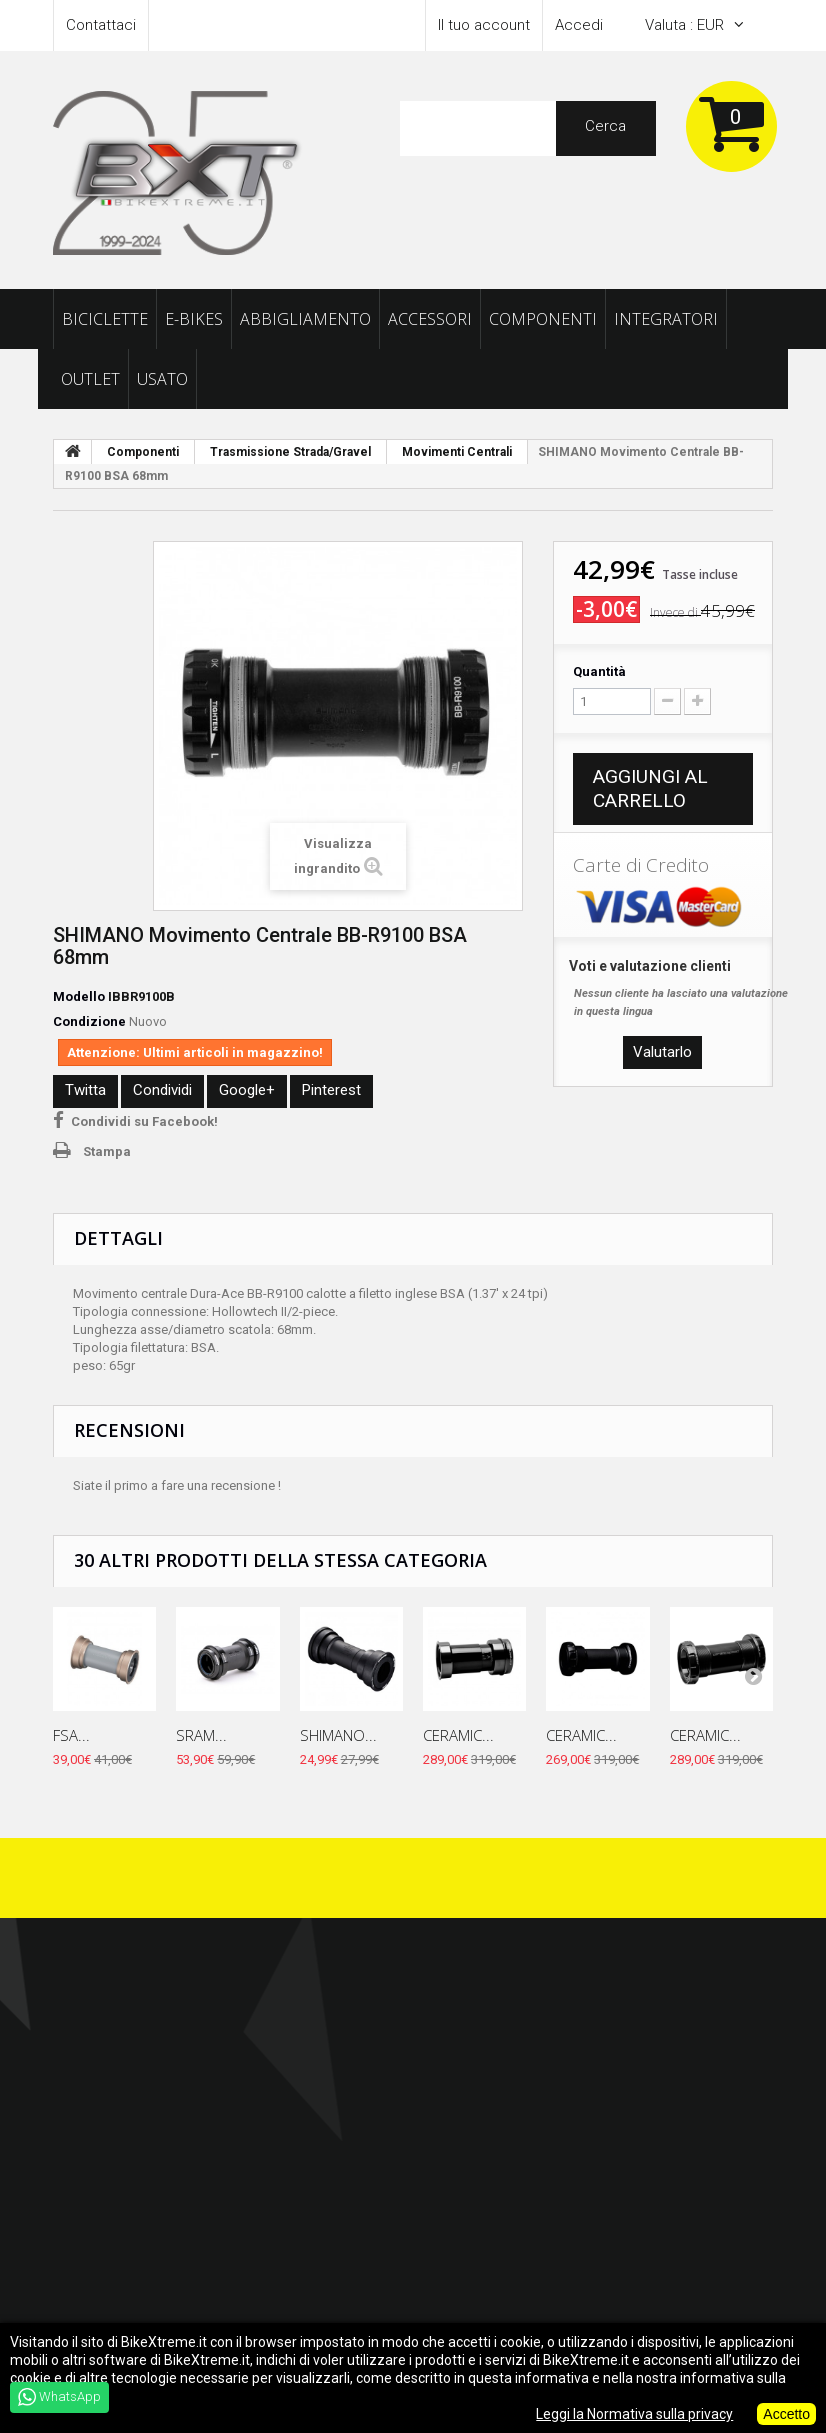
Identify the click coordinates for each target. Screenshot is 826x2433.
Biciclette (105, 319)
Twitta (85, 1090)
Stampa (107, 1151)
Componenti (543, 319)
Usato (162, 379)
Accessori (430, 319)
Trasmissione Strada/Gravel (290, 452)
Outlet (90, 379)
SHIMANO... (338, 1735)
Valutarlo (662, 1052)
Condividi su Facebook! (144, 1121)
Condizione (89, 1021)
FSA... (71, 1735)
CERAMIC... (458, 1735)
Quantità (599, 671)
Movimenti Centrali (457, 452)
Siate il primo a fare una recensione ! (177, 1485)
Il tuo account (484, 25)
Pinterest (331, 1090)
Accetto (786, 2414)
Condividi (162, 1090)
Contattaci (101, 25)
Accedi (579, 25)
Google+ (247, 1090)
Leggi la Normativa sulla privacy (634, 2414)
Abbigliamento (305, 319)
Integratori (666, 319)
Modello (79, 996)
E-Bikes (194, 319)
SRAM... (201, 1735)
